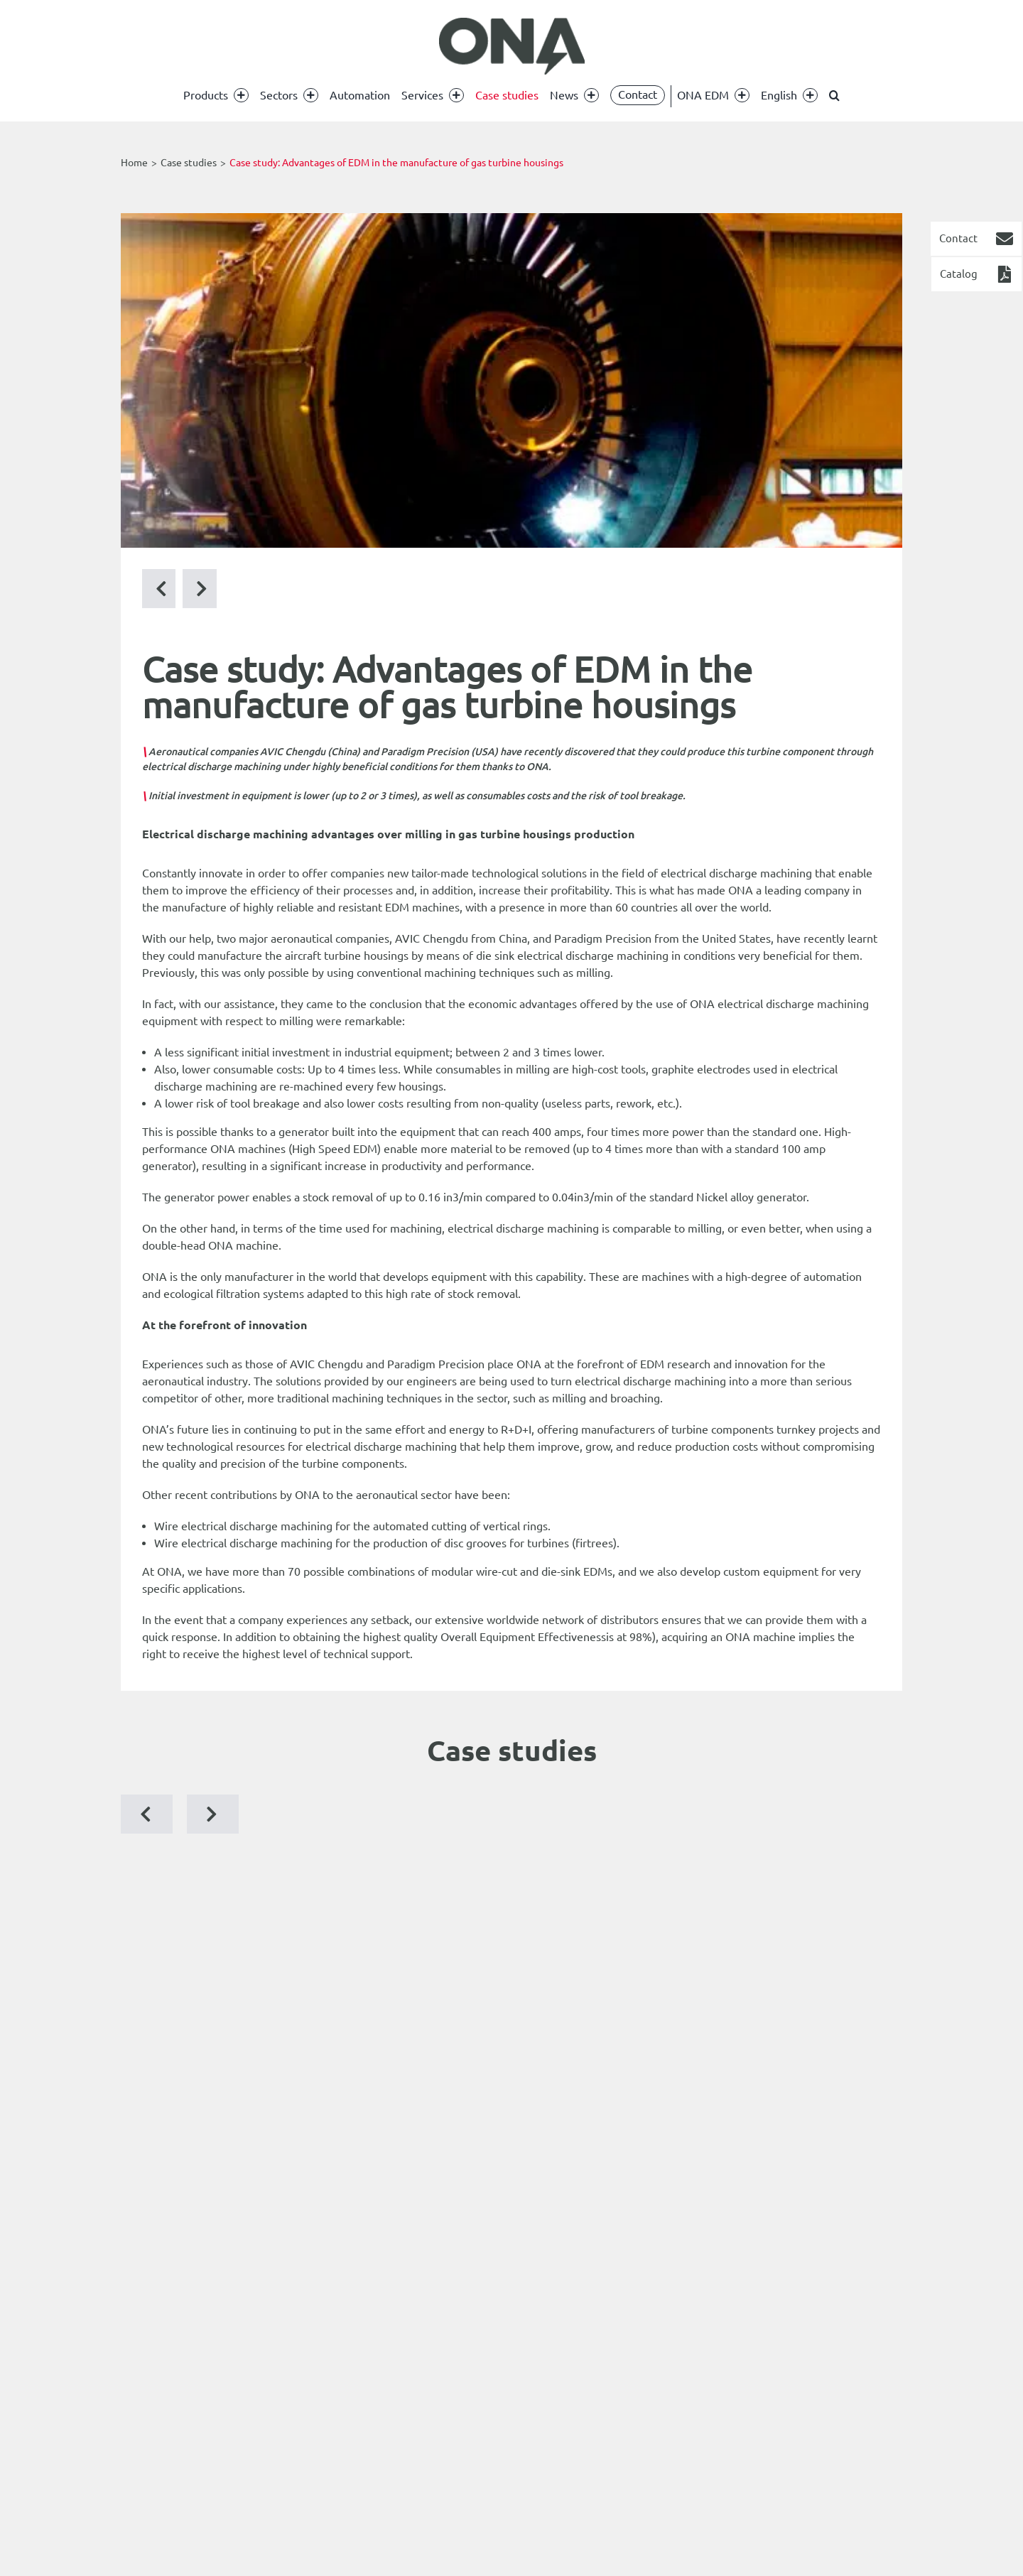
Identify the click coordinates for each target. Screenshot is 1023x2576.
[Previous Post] (200, 588)
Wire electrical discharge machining (243, 1526)
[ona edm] (511, 46)
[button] (834, 95)
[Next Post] (159, 588)
